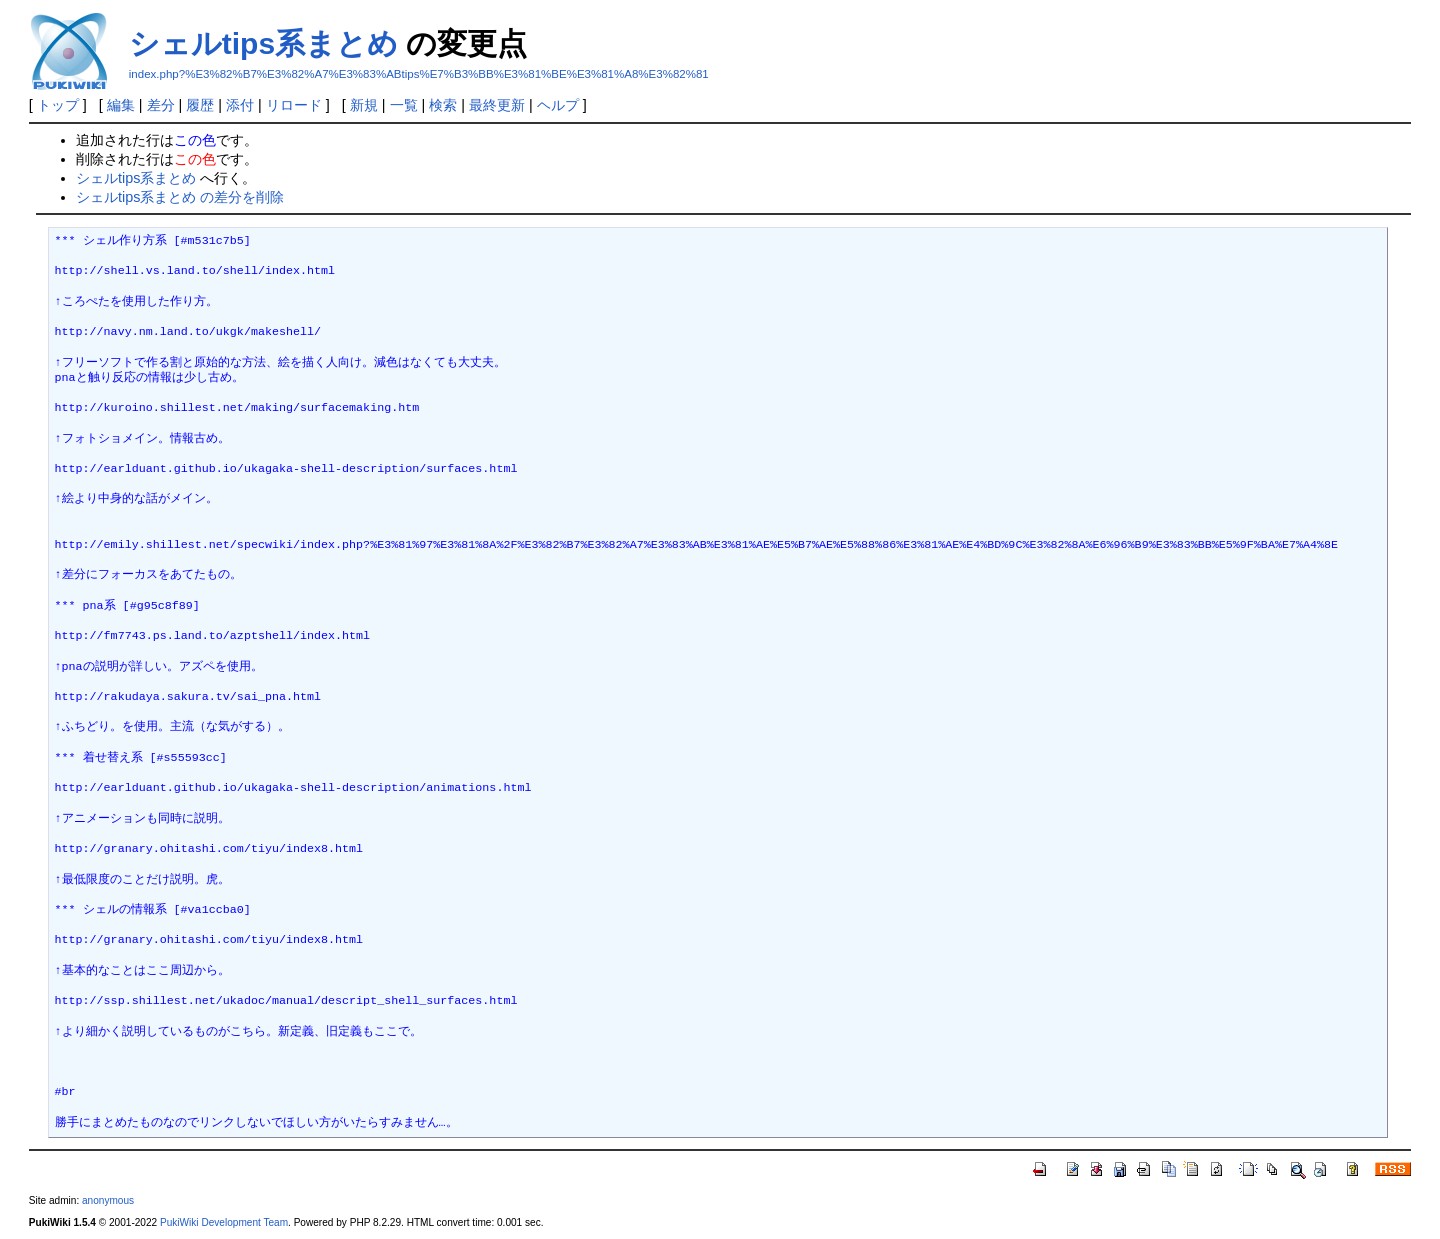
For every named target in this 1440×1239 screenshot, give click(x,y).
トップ (58, 105)
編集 (121, 105)
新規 (364, 105)
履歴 (200, 105)
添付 (240, 105)
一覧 (404, 105)
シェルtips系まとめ (263, 43)
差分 (161, 105)
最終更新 (497, 105)
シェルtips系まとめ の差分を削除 (180, 197)
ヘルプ (558, 105)
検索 (443, 105)
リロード (294, 105)
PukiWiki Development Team (224, 1222)
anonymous (108, 1200)
